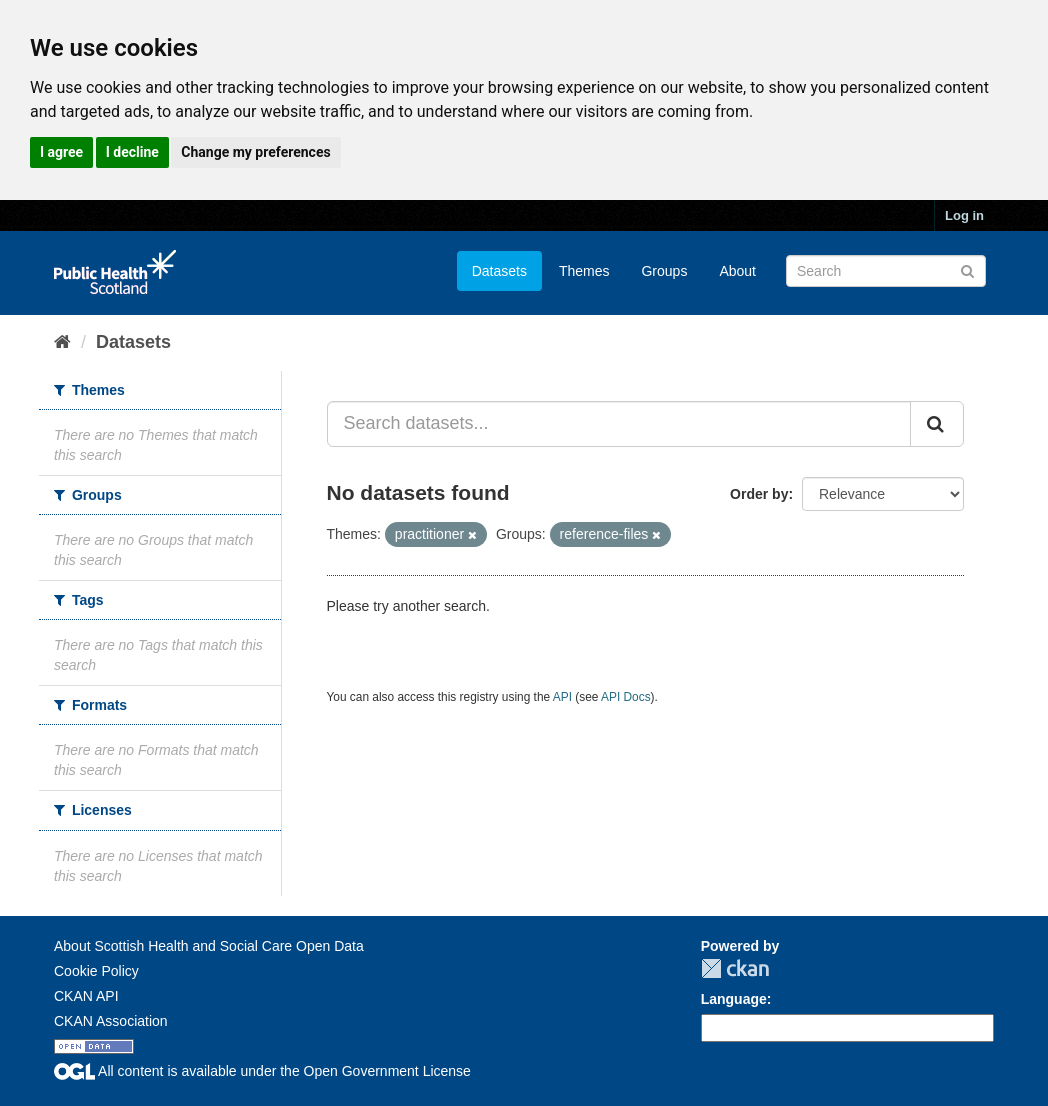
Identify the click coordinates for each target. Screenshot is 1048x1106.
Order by (759, 494)
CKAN (735, 968)
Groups (664, 271)
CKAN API (86, 996)
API (562, 697)
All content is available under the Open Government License (262, 1071)
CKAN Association (111, 1021)
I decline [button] (132, 152)
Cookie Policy (96, 971)
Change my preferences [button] (255, 152)
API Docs (626, 697)
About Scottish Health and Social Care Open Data (209, 946)
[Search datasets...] (619, 424)
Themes (584, 271)
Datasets (499, 271)
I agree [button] (61, 152)
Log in (964, 215)
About (737, 271)
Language (734, 999)
